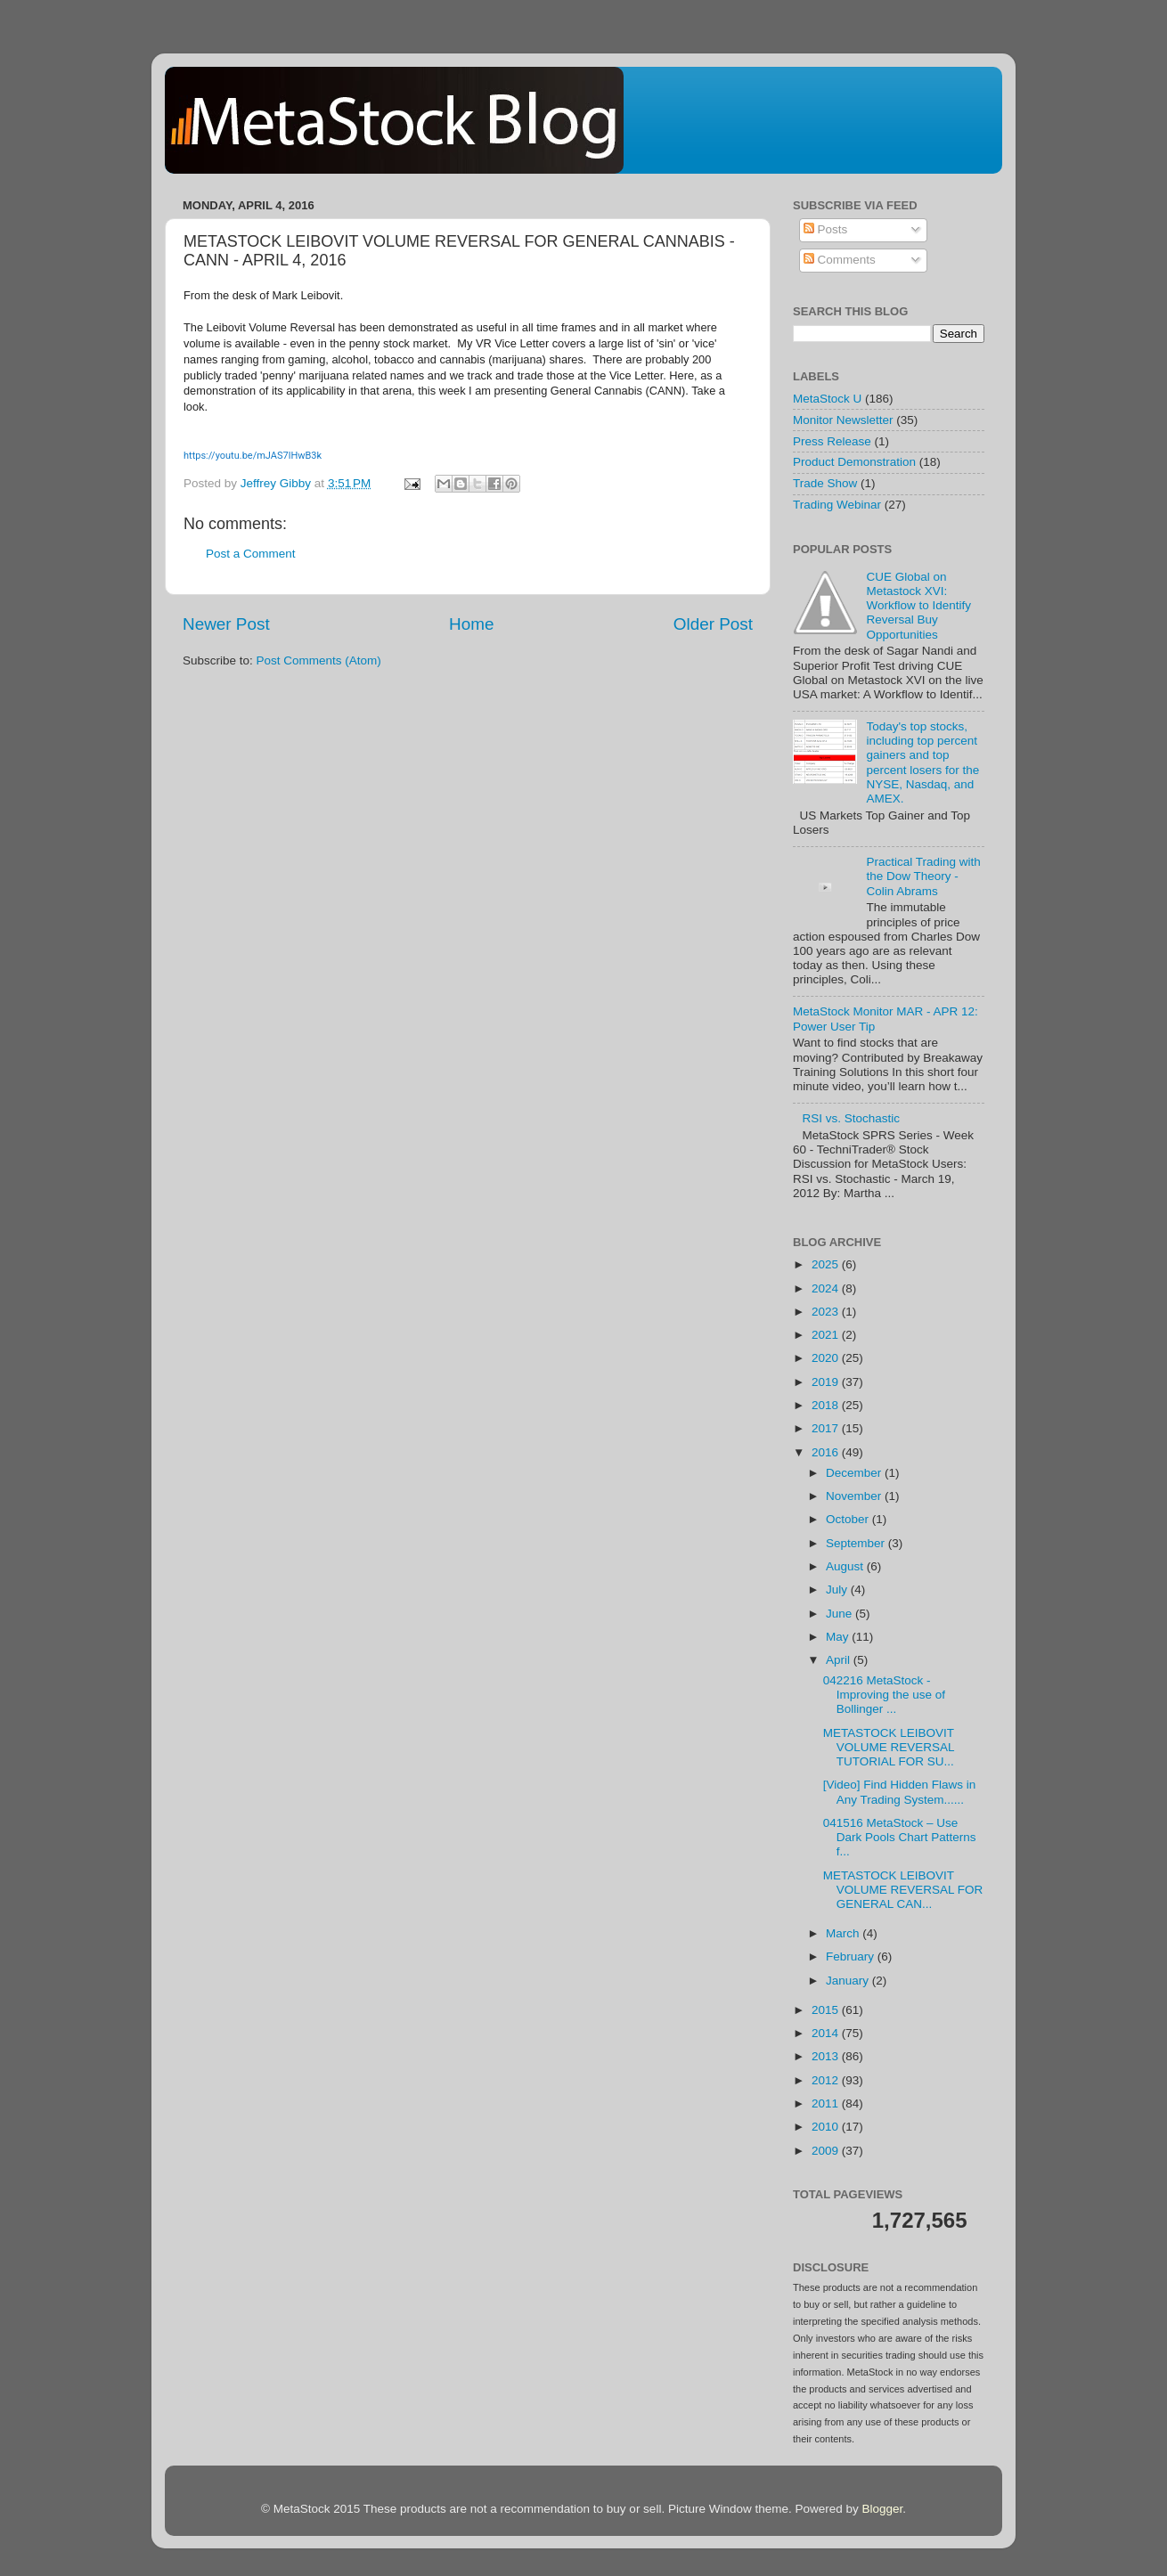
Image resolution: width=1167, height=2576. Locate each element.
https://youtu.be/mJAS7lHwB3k (253, 455)
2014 (827, 2033)
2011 (827, 2103)
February (851, 1956)
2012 (827, 2080)
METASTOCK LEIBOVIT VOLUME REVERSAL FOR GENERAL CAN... (903, 1890)
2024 (827, 1288)
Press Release (832, 441)
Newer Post (226, 624)
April (839, 1660)
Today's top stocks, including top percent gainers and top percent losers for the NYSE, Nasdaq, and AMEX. (922, 762)
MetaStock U (827, 398)
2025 (827, 1264)
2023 (827, 1311)
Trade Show (825, 483)
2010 (827, 2126)
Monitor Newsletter (843, 420)
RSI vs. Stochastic (851, 1118)
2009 (827, 2150)
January (849, 1980)
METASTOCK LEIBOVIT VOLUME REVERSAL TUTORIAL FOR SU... (888, 1747)
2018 (827, 1405)
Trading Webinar (837, 504)
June (840, 1613)
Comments (840, 259)
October (849, 1519)
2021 (827, 1334)
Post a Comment (251, 553)
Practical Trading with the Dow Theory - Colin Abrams (923, 876)
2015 (827, 2010)
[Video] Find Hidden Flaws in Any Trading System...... (899, 1792)
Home (471, 624)
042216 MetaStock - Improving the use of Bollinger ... (884, 1695)
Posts (826, 229)
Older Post (713, 624)
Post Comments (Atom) (319, 660)
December (855, 1473)
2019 (827, 1382)
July (838, 1589)
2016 (827, 1452)
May (839, 1636)
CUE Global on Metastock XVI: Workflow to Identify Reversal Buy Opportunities (918, 605)
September (857, 1543)
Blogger (881, 2508)
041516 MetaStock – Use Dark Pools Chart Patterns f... (899, 1837)
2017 (827, 1428)
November (855, 1496)
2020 (827, 1358)
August (846, 1566)
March (844, 1933)
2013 (827, 2056)
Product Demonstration (854, 462)
